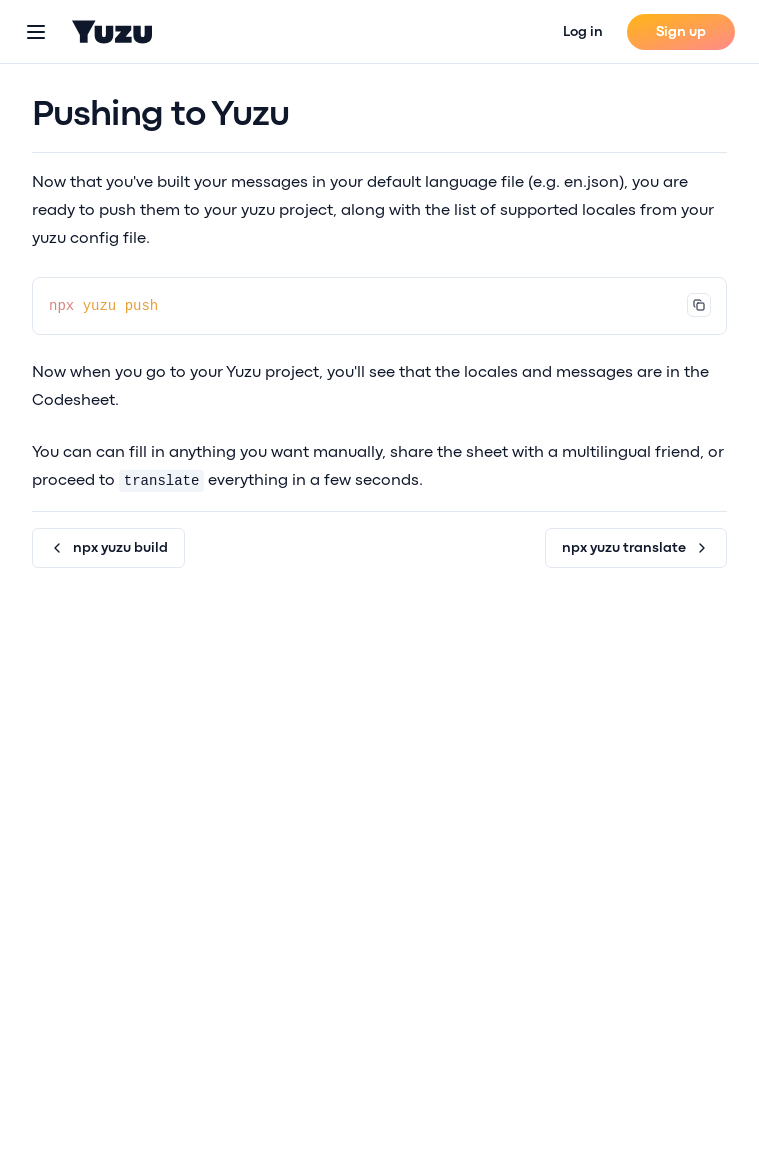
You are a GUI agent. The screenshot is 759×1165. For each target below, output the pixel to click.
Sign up (681, 32)
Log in (583, 32)
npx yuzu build (108, 548)
